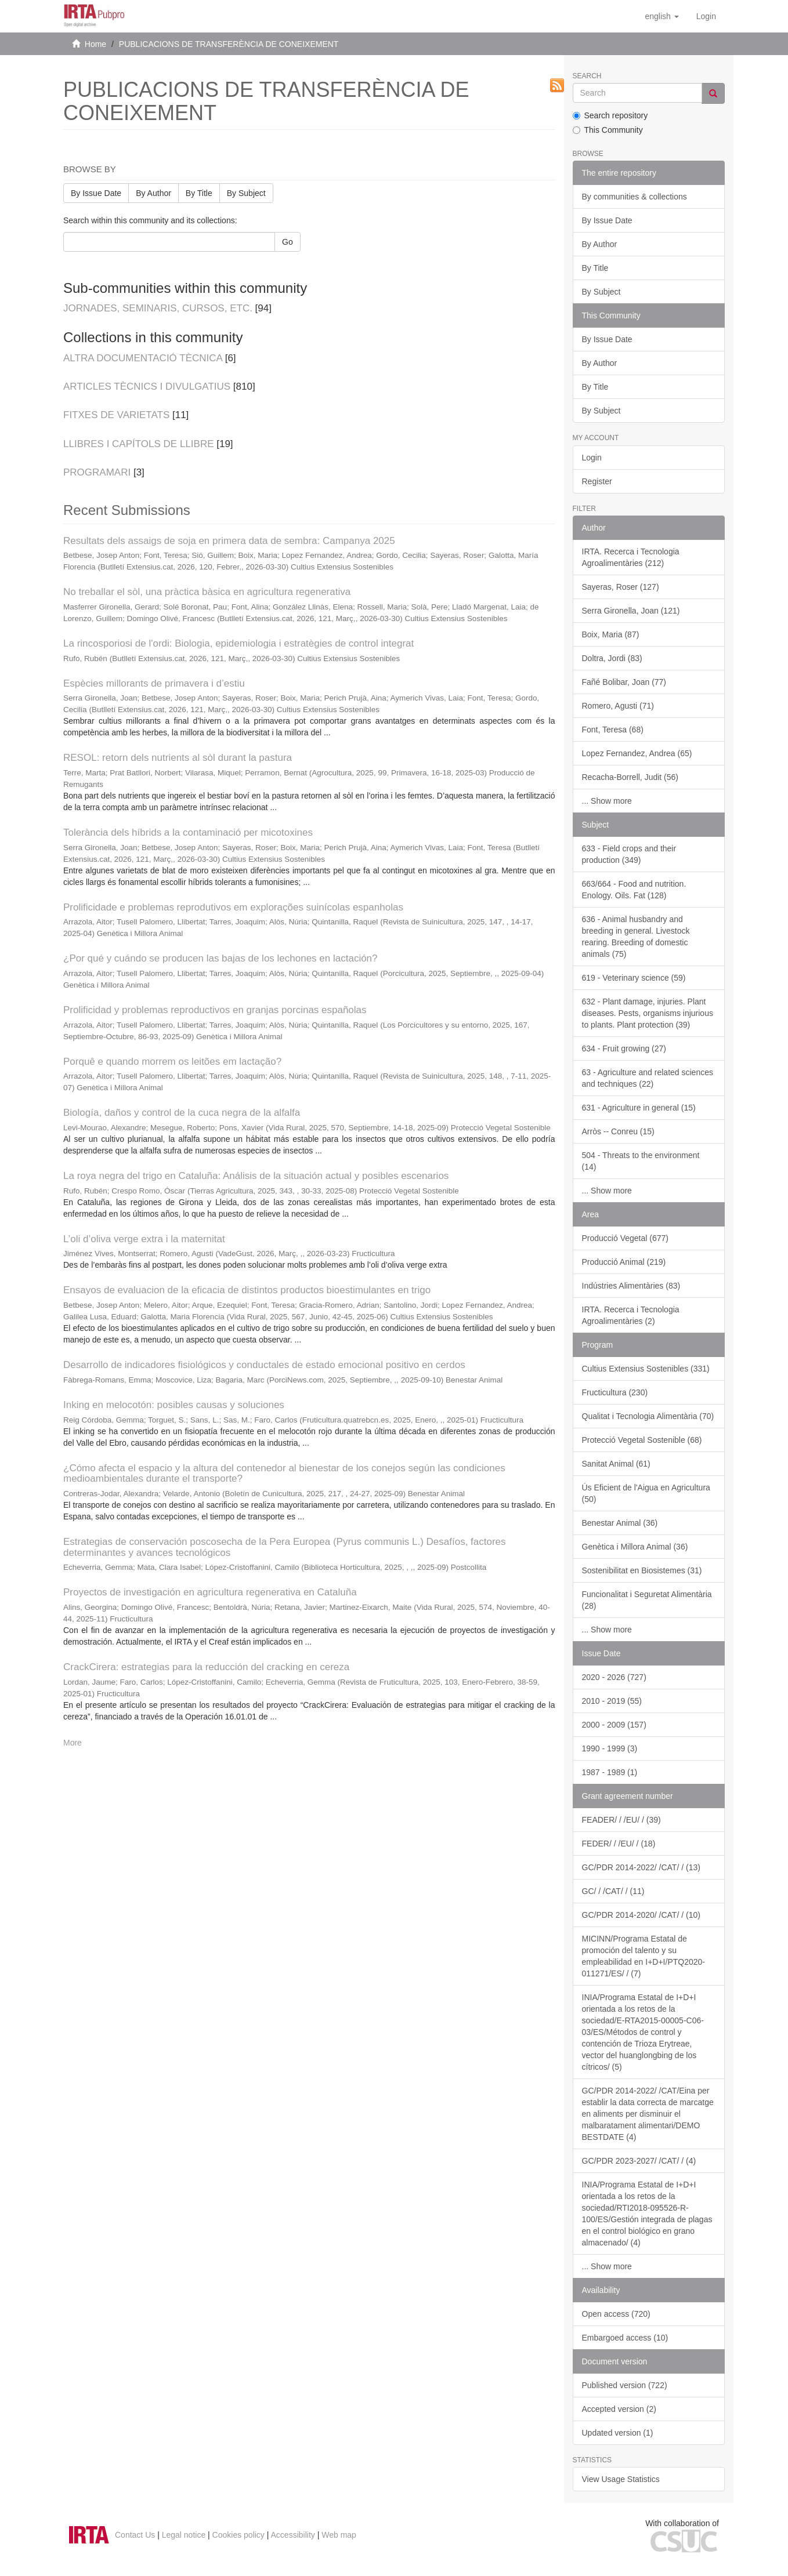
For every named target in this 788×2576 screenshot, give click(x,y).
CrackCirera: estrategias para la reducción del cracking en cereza (206, 1666)
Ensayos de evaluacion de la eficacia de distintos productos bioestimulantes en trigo (247, 1290)
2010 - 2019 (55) (612, 1701)
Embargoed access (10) (625, 2337)
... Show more (607, 801)
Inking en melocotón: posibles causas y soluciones (173, 1404)
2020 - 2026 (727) (614, 1677)
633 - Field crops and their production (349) (629, 854)
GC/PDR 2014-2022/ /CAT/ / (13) (641, 1867)
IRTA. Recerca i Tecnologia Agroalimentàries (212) (630, 557)
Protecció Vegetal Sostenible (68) (642, 1440)
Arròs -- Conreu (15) (618, 1131)
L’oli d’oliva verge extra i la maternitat (144, 1239)
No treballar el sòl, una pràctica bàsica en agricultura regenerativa (206, 591)
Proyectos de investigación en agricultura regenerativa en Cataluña (210, 1592)
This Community (608, 130)
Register (597, 481)
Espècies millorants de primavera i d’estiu (154, 683)
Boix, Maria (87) (610, 634)
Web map (338, 2534)
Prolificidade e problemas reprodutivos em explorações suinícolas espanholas (233, 907)
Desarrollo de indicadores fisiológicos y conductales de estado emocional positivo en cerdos (264, 1364)
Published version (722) (624, 2385)
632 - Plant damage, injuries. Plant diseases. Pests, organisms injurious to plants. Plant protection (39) (647, 1013)
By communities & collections (634, 196)
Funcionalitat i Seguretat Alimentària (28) (647, 1600)
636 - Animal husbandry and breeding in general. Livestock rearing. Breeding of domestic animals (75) (636, 937)
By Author (153, 193)
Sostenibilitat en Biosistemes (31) (642, 1570)
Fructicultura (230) (615, 1392)
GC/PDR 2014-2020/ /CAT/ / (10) (641, 1915)
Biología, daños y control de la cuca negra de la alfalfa (181, 1112)
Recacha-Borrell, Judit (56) (630, 777)
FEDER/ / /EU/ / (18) (619, 1843)
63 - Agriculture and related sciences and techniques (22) (647, 1078)
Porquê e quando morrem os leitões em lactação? (172, 1061)
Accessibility (293, 2534)
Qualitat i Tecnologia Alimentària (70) (648, 1416)
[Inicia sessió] (706, 16)
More (72, 1742)
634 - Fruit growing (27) (624, 1048)
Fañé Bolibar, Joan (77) (624, 682)
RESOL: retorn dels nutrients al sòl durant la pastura (177, 757)
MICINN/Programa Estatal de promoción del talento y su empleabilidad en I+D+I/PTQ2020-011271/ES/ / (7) (643, 1956)
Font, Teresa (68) (613, 729)
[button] (661, 16)
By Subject (246, 193)
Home (95, 44)
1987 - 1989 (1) (610, 1772)
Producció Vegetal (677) (625, 1238)
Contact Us (135, 2534)
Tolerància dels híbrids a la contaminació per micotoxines (188, 832)
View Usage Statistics (621, 2479)
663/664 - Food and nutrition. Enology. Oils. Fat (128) (634, 889)
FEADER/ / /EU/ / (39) (621, 1819)
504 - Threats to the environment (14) (641, 1161)
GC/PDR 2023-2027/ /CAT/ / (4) (639, 2160)
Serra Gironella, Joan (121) (631, 610)
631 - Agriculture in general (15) (639, 1107)
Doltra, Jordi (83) (612, 658)
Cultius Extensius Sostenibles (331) (646, 1368)
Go (287, 241)
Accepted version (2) (619, 2409)
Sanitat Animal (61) (616, 1463)
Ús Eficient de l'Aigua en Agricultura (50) (646, 1493)
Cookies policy (238, 2534)
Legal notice (184, 2534)
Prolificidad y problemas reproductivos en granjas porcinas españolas (215, 1009)
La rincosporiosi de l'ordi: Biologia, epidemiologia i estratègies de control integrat (238, 643)
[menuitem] (706, 16)
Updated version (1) (617, 2432)
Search (587, 76)
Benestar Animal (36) (620, 1523)
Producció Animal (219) (624, 1262)
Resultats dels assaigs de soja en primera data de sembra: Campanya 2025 (229, 540)
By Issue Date (96, 193)
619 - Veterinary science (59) (634, 977)
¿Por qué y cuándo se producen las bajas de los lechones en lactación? (220, 958)
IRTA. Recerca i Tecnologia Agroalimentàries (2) (630, 1315)
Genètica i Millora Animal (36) (635, 1546)
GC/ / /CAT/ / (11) (613, 1891)
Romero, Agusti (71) (618, 705)
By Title (199, 193)
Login (592, 457)
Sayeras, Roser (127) (620, 587)
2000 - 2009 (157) (614, 1724)
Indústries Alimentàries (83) (631, 1285)
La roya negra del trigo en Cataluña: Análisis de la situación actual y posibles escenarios (256, 1175)
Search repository (610, 115)
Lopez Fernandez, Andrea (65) (637, 753)
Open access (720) (616, 2314)
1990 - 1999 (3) (610, 1748)
